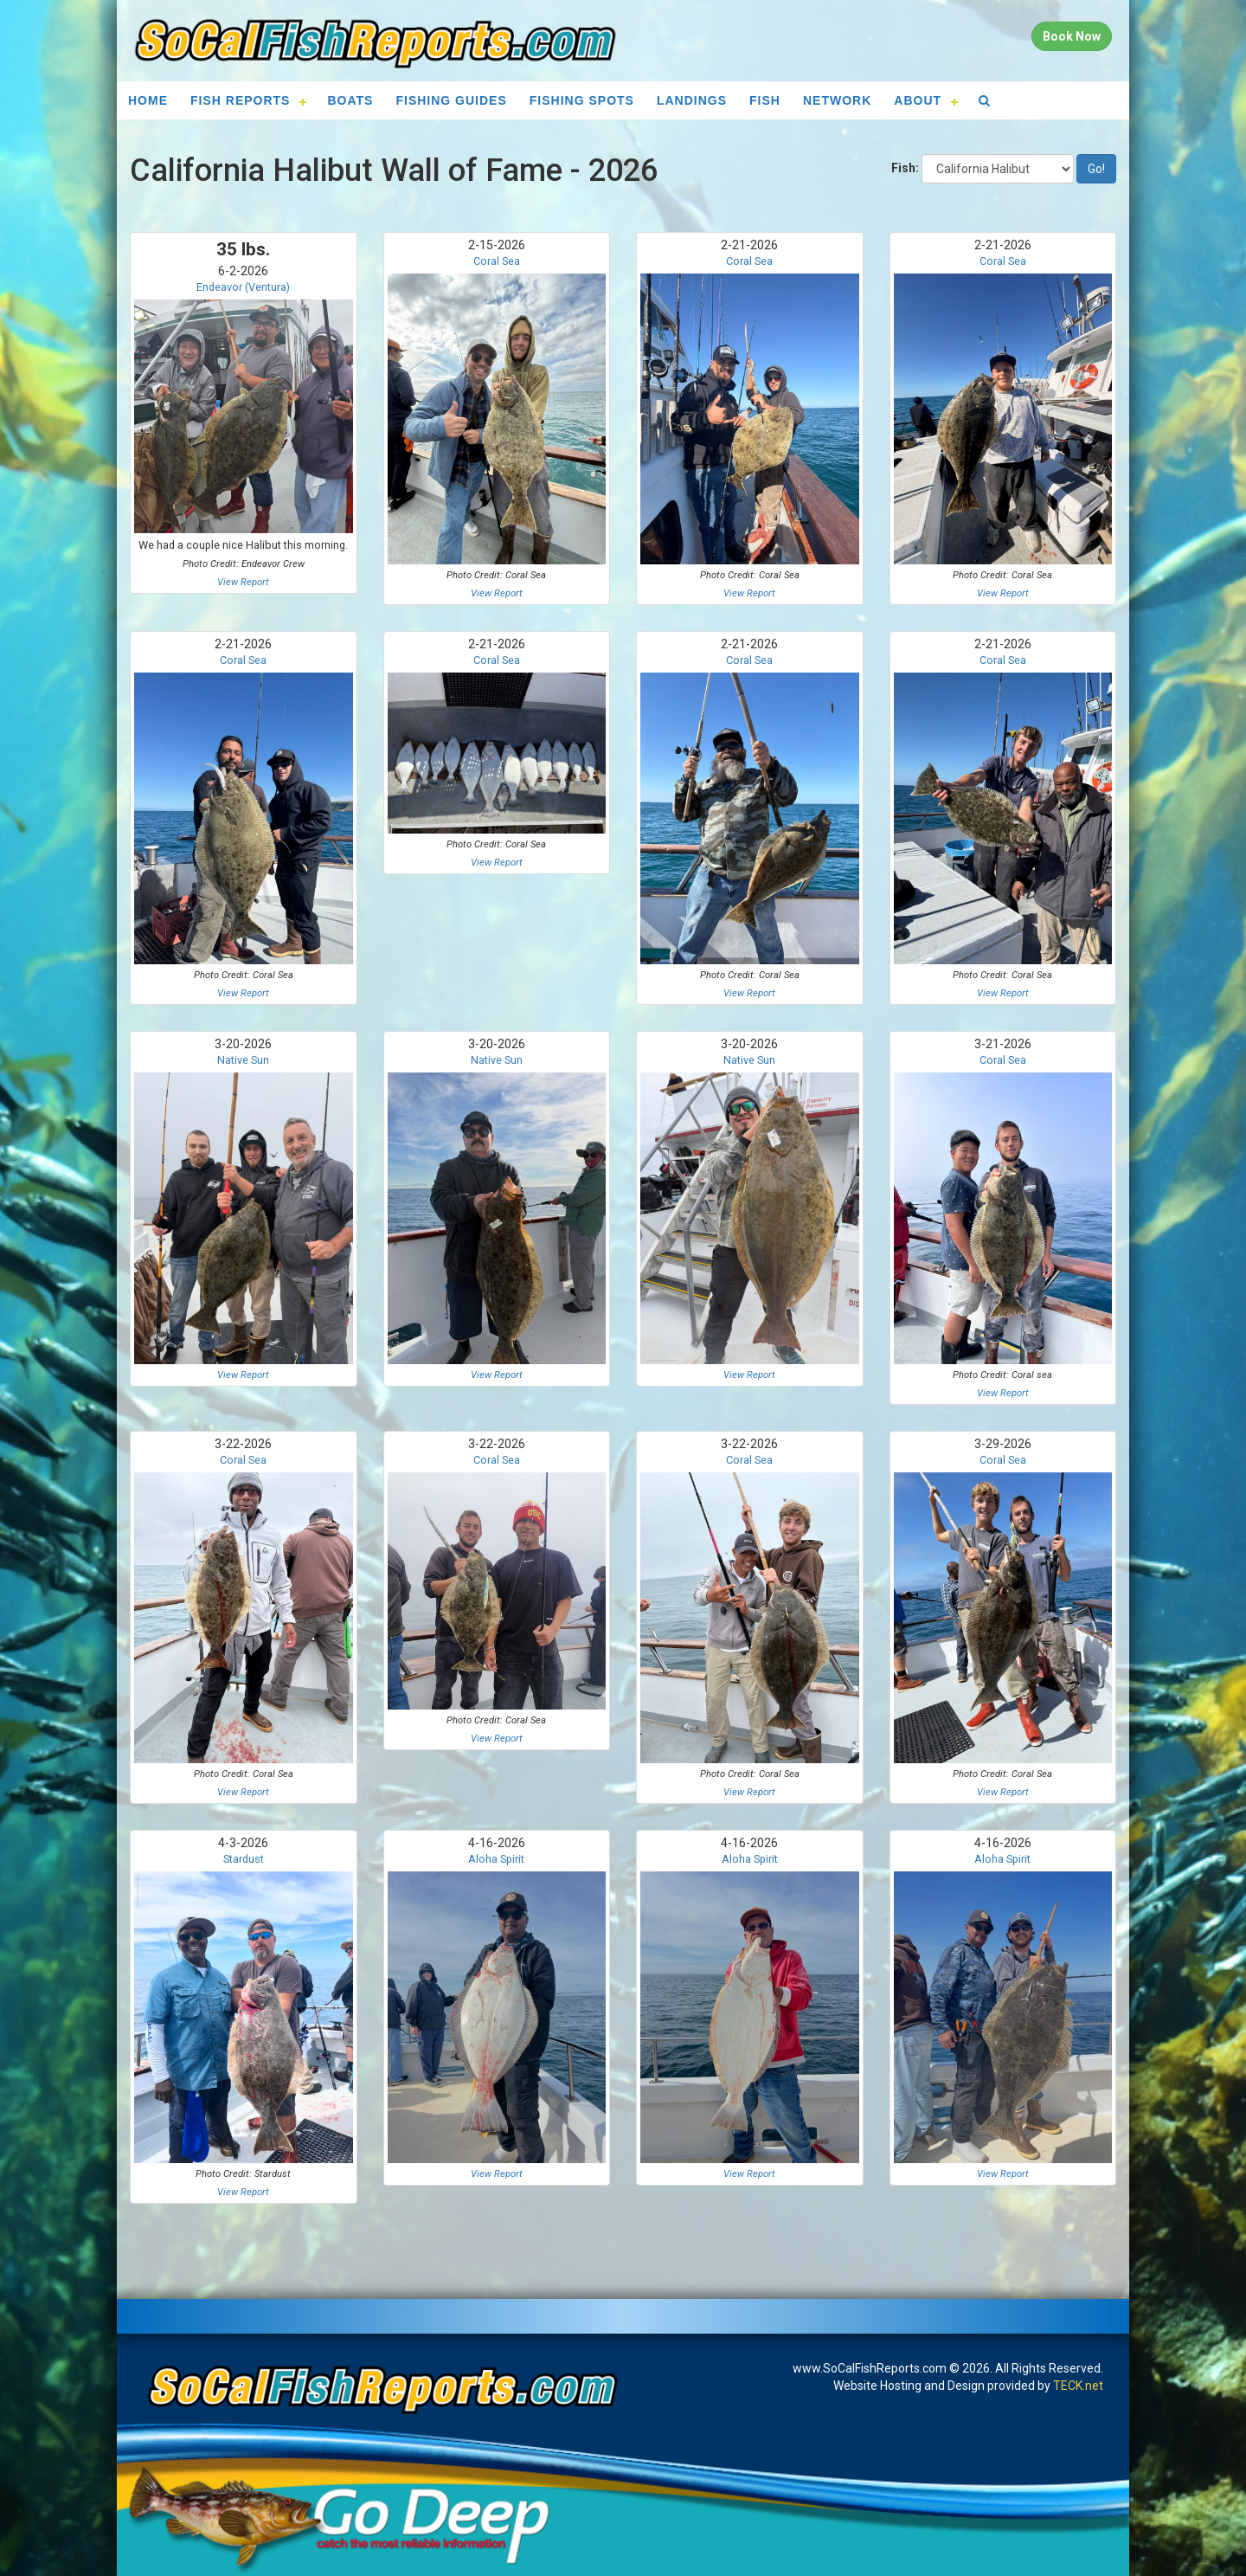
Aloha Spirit (496, 1858)
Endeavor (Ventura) (243, 286)
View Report (243, 582)
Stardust (243, 1858)
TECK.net (1078, 2385)
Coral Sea (496, 260)
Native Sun (243, 1059)
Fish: (905, 168)
